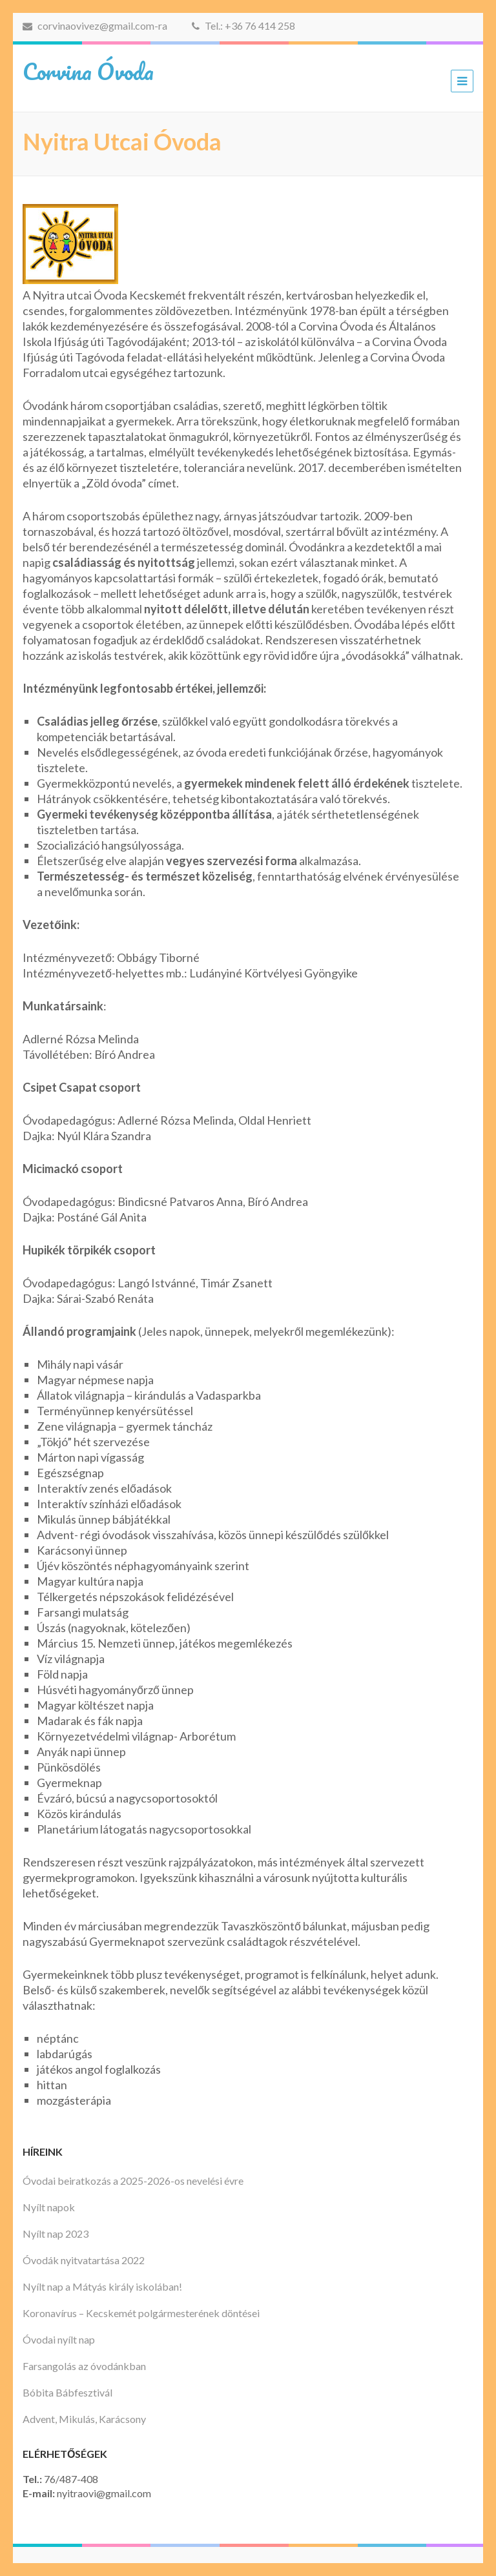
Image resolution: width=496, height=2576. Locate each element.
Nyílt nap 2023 (55, 2233)
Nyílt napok (49, 2207)
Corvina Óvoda (88, 71)
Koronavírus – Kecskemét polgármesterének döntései (141, 2313)
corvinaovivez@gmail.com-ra (95, 25)
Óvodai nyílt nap (59, 2339)
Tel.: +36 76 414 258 (243, 25)
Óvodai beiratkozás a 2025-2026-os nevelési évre (133, 2180)
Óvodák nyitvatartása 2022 (84, 2260)
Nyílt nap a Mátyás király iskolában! (102, 2286)
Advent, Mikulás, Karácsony (84, 2419)
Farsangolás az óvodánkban (84, 2366)
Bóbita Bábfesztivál (67, 2392)
